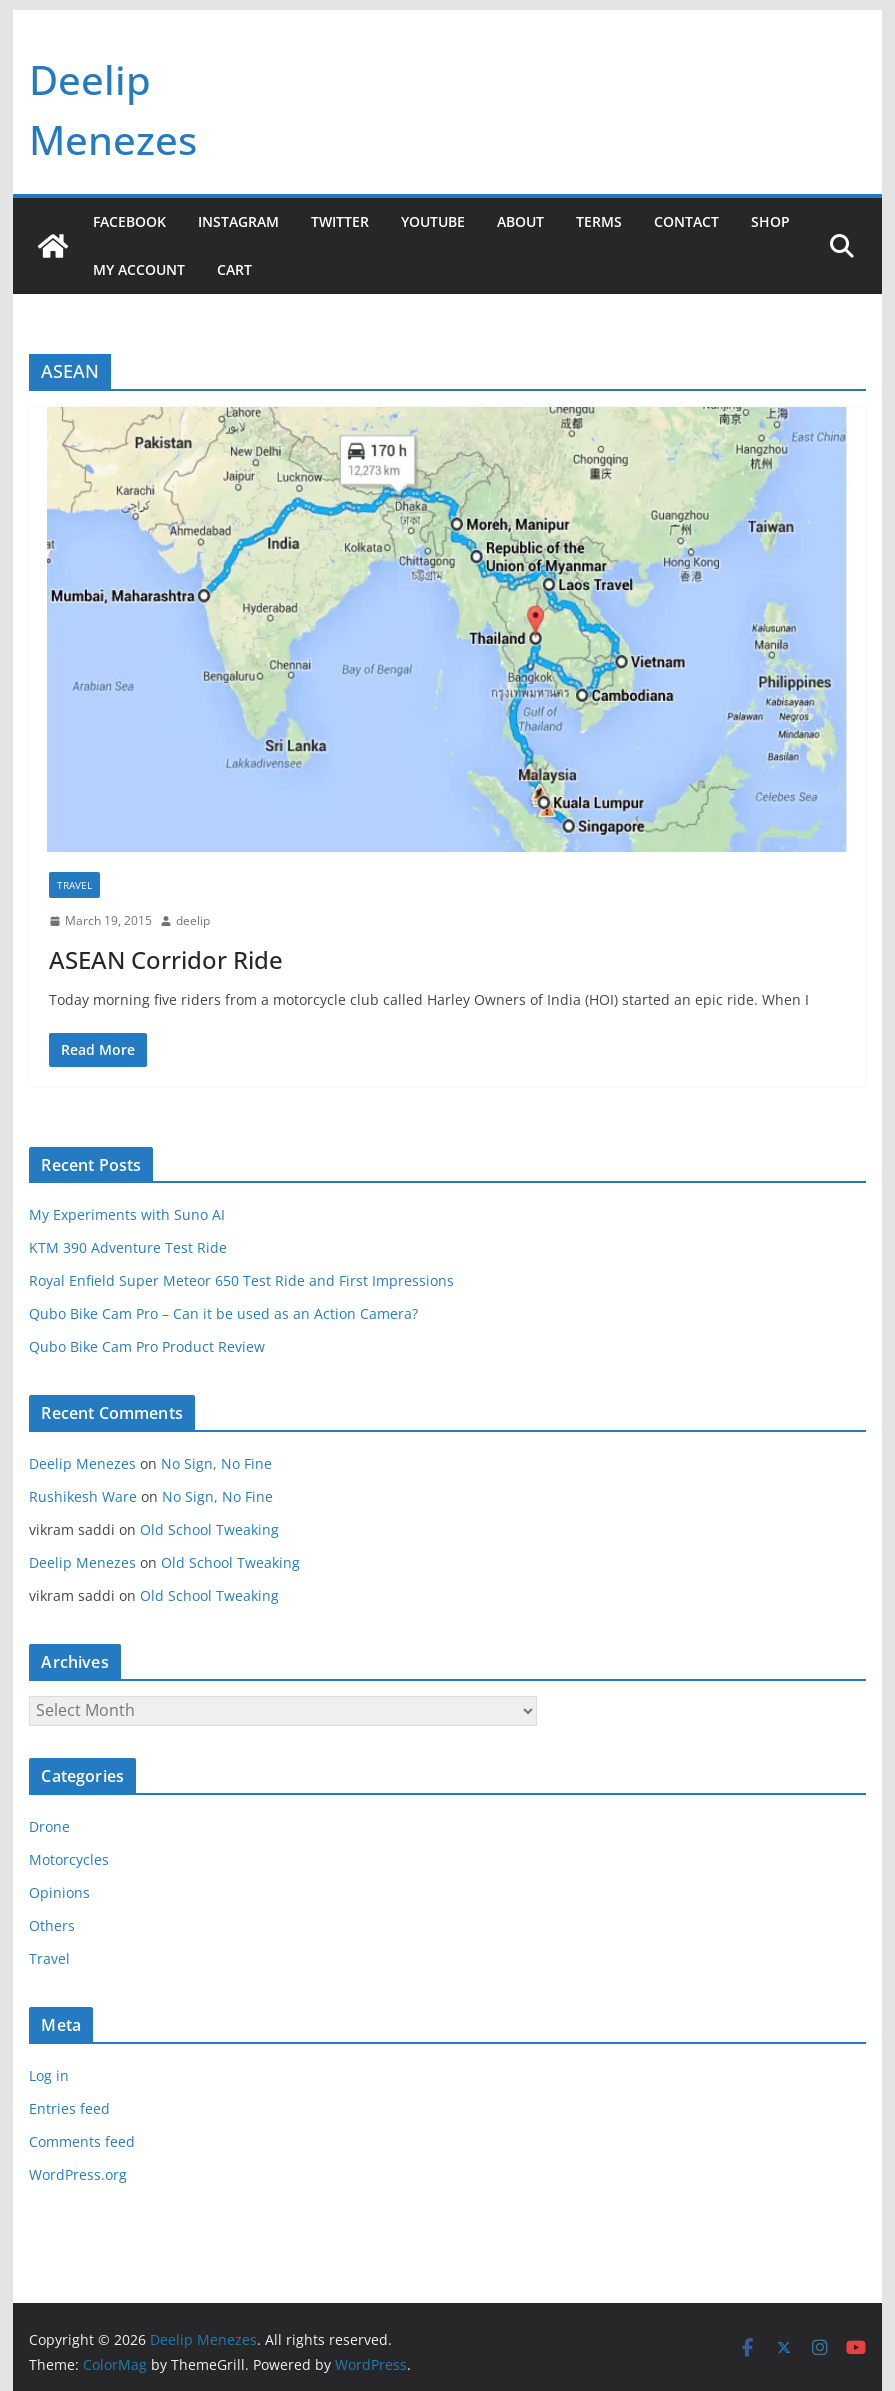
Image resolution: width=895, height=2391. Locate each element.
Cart (234, 269)
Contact (686, 221)
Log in (49, 2075)
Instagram (238, 221)
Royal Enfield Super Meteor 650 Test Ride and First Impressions (241, 1280)
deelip (193, 920)
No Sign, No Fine (216, 1463)
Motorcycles (69, 1859)
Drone (49, 1826)
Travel (74, 885)
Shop (770, 221)
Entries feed (69, 2108)
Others (52, 1925)
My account (139, 269)
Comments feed (82, 2141)
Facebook (129, 221)
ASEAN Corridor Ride (166, 959)
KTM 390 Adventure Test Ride (128, 1247)
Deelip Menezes (82, 1463)
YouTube (433, 221)
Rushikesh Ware (83, 1496)
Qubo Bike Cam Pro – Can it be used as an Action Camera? (223, 1313)
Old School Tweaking (209, 1529)
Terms (599, 221)
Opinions (59, 1892)
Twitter (340, 221)
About (520, 221)
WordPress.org (78, 2174)
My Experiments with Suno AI (127, 1214)
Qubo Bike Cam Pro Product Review (147, 1346)
